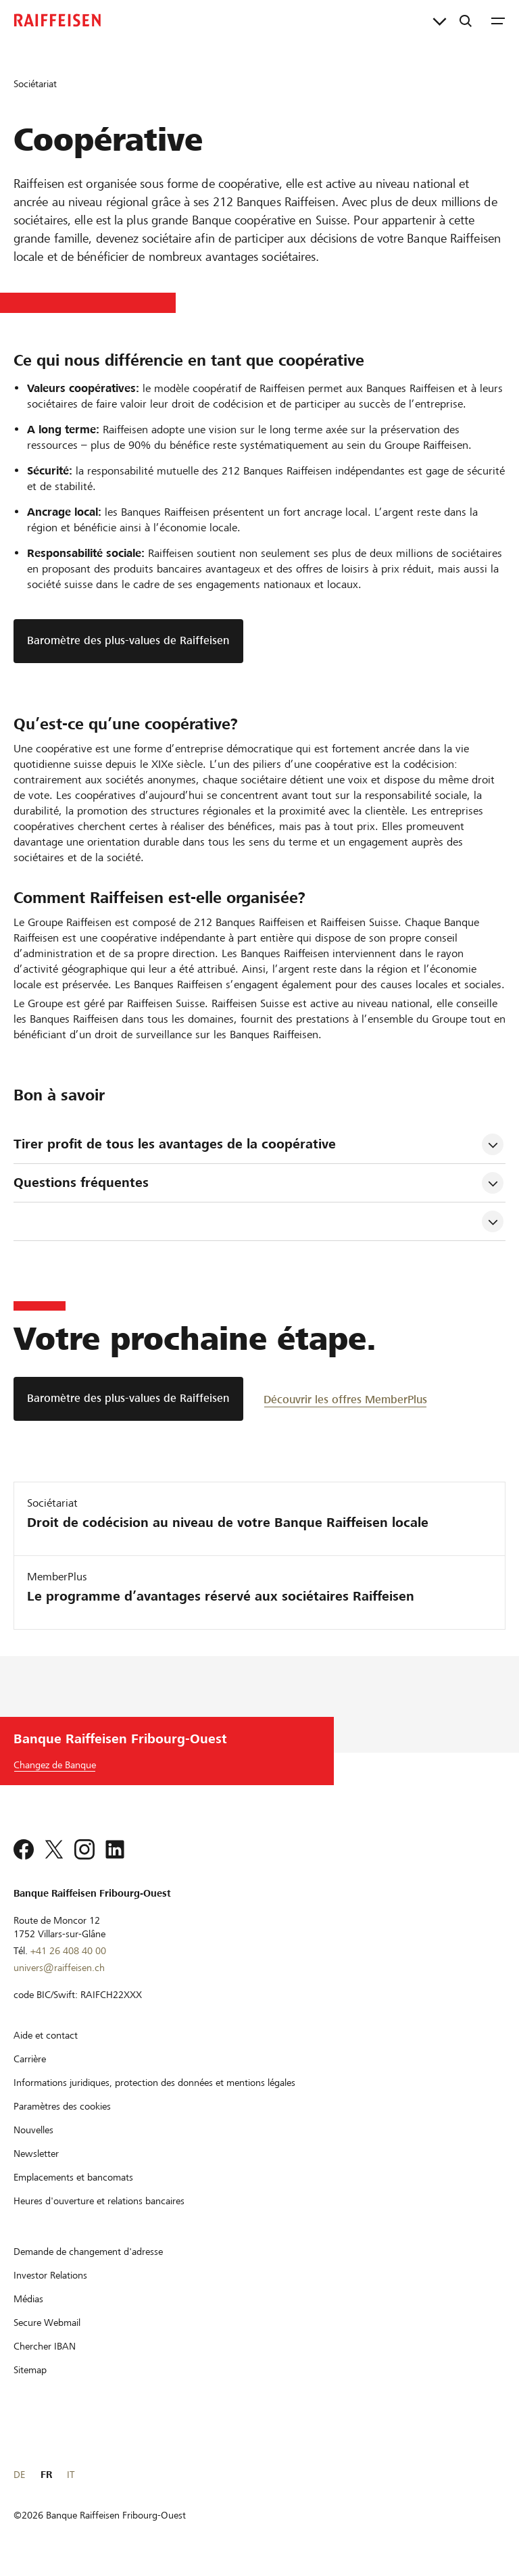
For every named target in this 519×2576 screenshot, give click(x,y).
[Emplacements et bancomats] (73, 2177)
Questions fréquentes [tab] (81, 1182)
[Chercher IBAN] (45, 2346)
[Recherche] (465, 20)
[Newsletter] (36, 2153)
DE (19, 2474)
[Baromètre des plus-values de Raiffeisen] (128, 1399)
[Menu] (498, 20)
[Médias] (28, 2298)
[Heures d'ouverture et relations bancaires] (99, 2200)
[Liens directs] (439, 20)
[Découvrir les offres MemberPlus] (345, 1398)
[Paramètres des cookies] (62, 2106)
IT (70, 2474)
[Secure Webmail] (47, 2322)
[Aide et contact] (46, 2035)
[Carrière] (30, 2058)
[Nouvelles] (33, 2129)
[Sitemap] (30, 2369)
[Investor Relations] (50, 2275)
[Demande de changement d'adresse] (88, 2251)
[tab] (247, 1221)
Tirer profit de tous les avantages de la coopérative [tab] (175, 1144)
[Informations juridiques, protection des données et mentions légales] (154, 2082)
